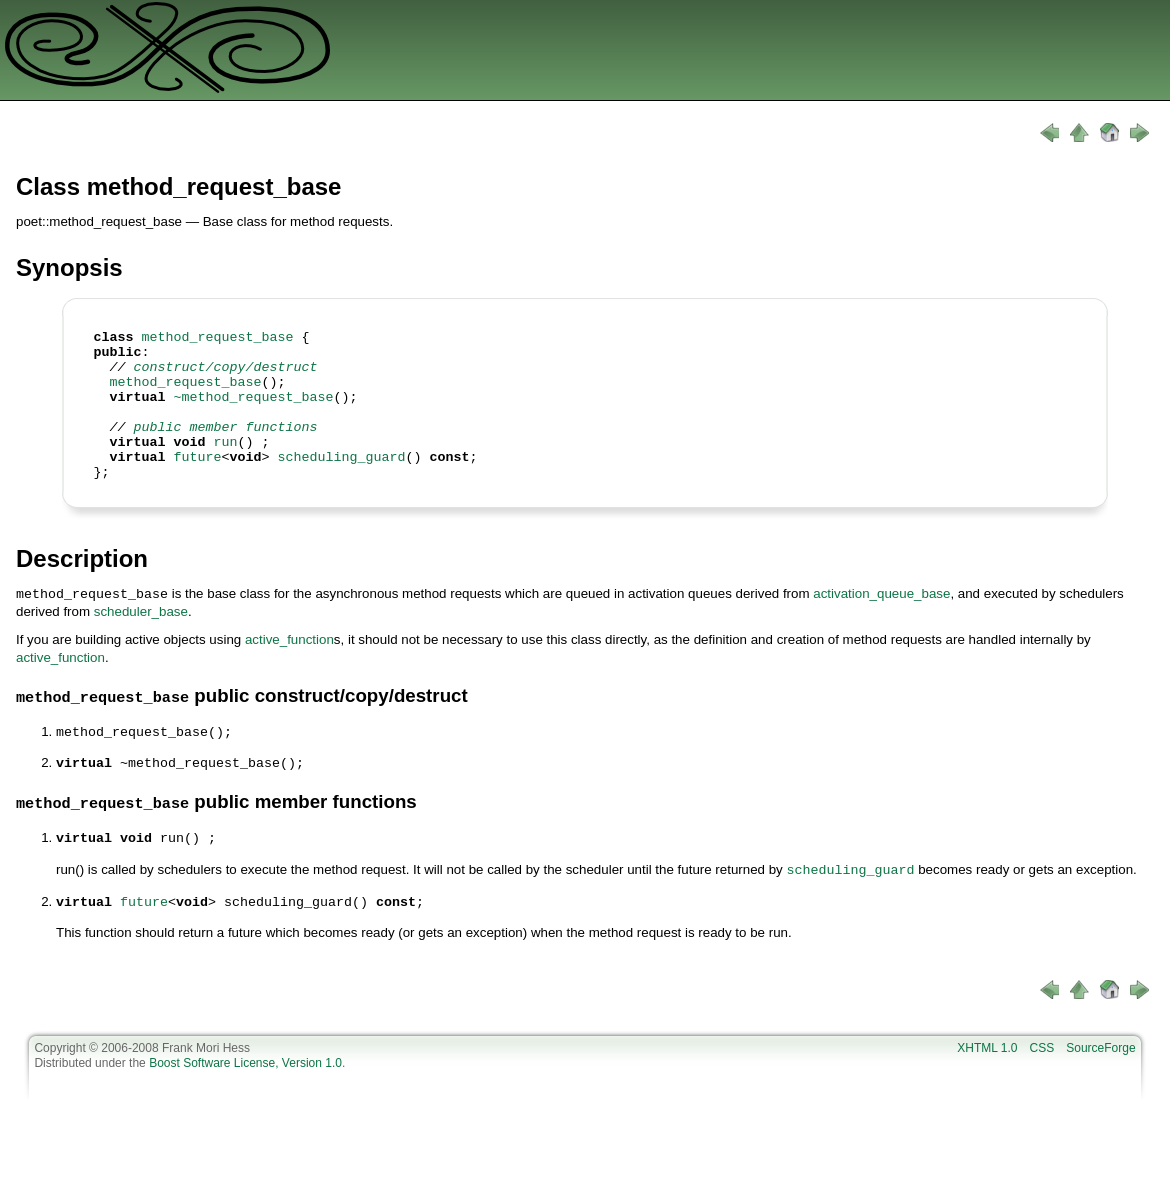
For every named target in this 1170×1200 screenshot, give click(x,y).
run (226, 465)
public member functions (226, 447)
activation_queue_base (881, 623)
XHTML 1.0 (987, 1072)
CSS (1042, 1072)
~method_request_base (254, 411)
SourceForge (1100, 1072)
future (198, 483)
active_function (289, 668)
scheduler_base (141, 640)
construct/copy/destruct (226, 375)
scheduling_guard (341, 483)
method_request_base (218, 339)
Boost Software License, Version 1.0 (245, 1087)
